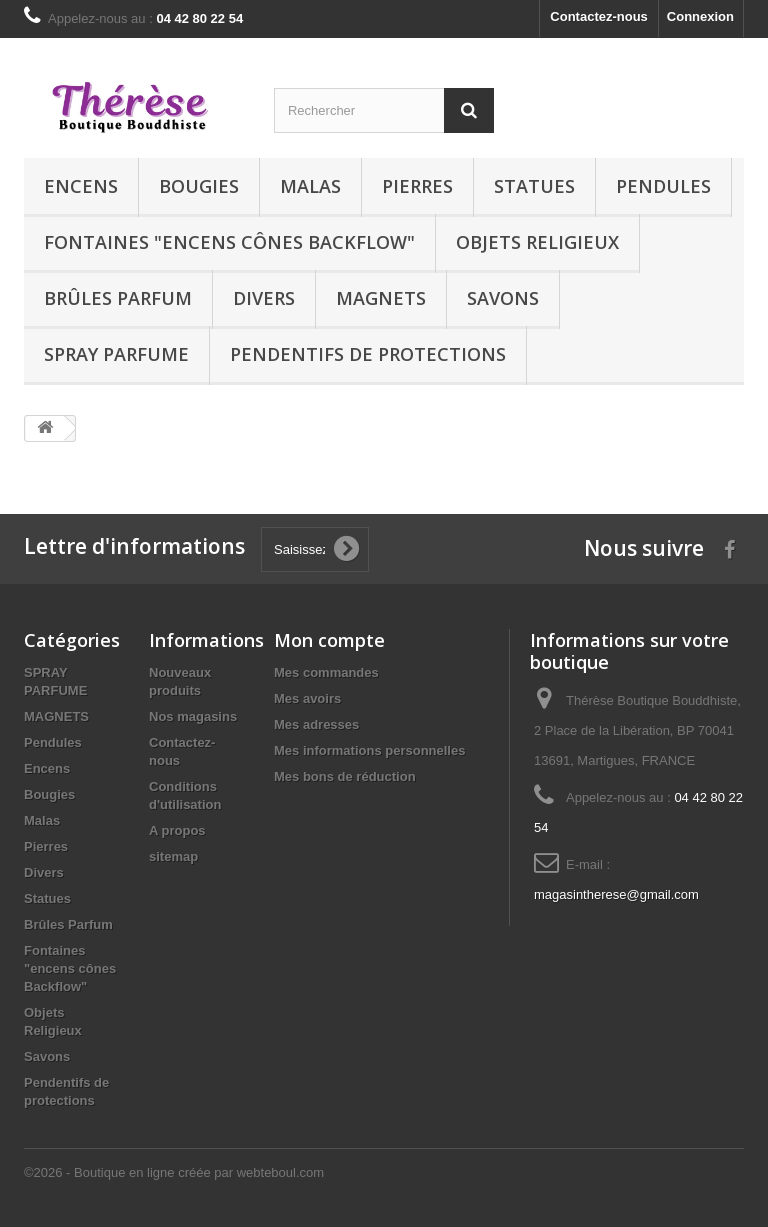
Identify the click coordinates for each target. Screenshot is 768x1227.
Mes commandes (326, 672)
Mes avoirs (307, 698)
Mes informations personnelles (369, 750)
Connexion (700, 16)
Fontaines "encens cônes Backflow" (229, 242)
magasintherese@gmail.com (616, 894)
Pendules (663, 186)
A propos (177, 830)
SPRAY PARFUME (116, 354)
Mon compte (329, 640)
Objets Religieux (537, 242)
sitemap (173, 856)
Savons (503, 298)
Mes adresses (316, 724)
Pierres (417, 186)
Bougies (199, 186)
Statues (534, 186)
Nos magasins (193, 716)
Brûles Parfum (118, 298)
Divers (264, 298)
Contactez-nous (599, 16)
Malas (310, 186)
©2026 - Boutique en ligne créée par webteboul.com (174, 1172)
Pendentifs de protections (368, 354)
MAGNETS (381, 298)
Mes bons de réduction (345, 776)
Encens (81, 186)
